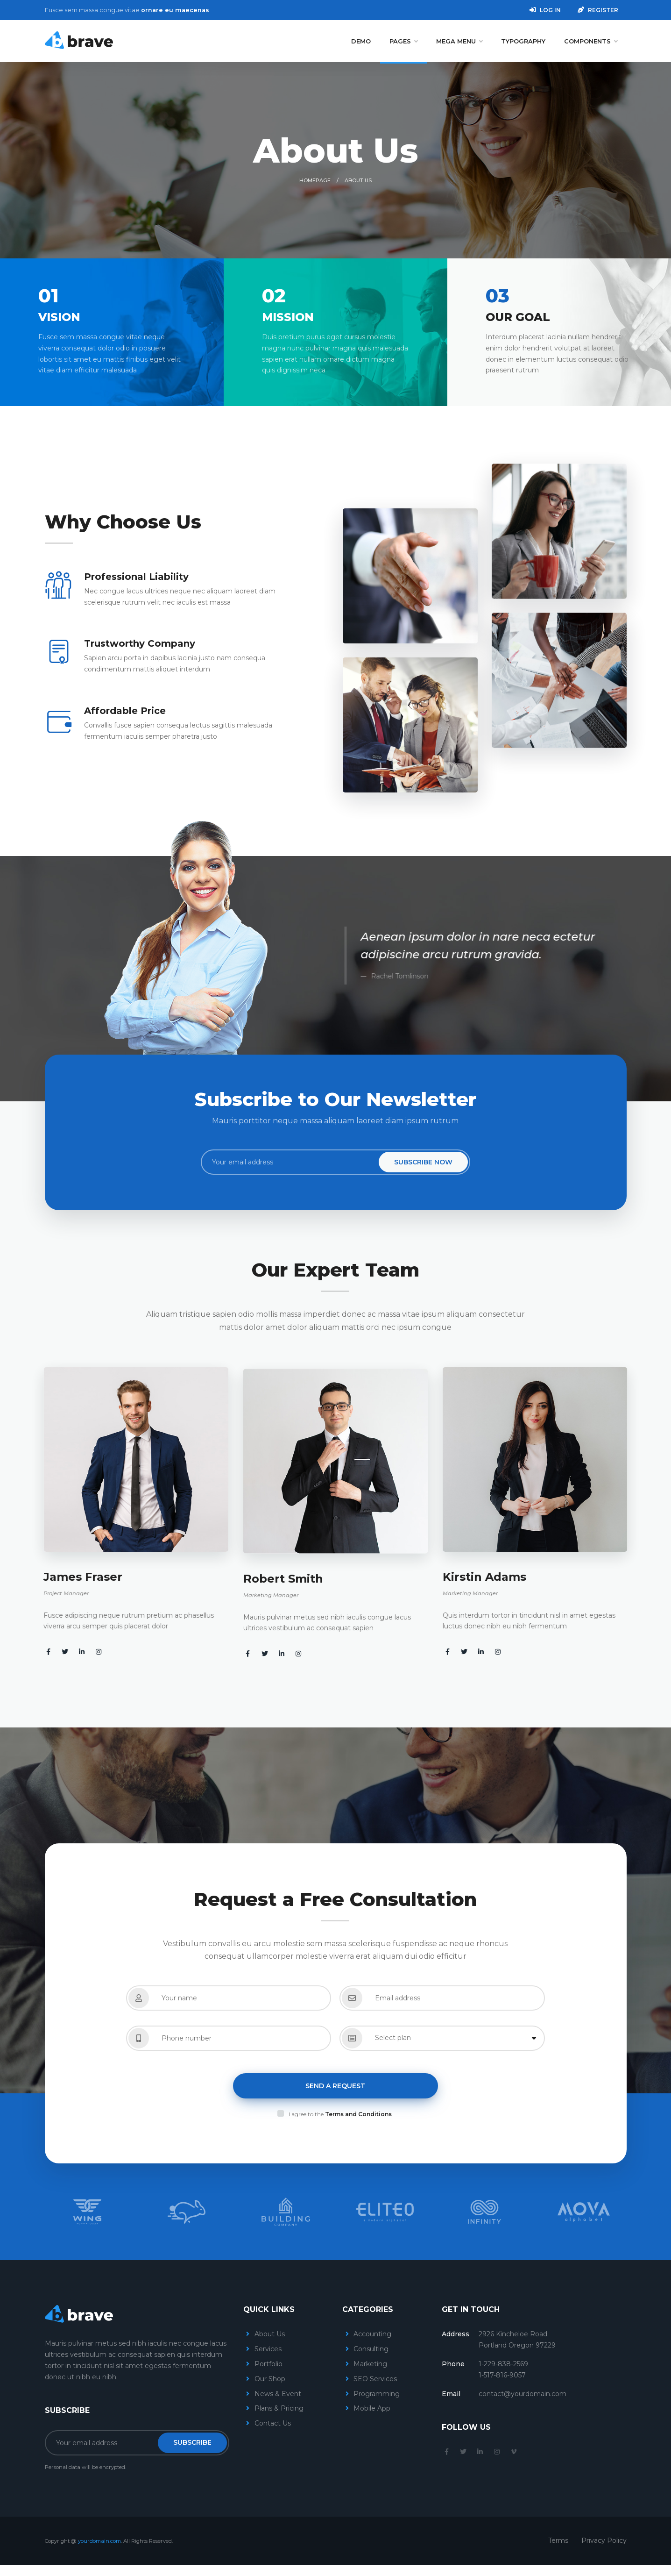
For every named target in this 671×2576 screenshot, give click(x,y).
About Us (269, 2334)
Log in (545, 10)
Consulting (370, 2349)
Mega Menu (459, 41)
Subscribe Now (423, 1162)
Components (590, 41)
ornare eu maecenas (175, 10)
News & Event (277, 2394)
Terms (558, 2540)
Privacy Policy (604, 2540)
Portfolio (268, 2364)
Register (598, 10)
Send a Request (335, 2086)
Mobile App (371, 2408)
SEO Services (375, 2379)
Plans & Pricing (279, 2408)
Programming (376, 2394)
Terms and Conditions (358, 2114)
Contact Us (272, 2423)
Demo (361, 41)
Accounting (372, 2334)
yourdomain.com (99, 2541)
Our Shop (269, 2379)
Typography (523, 41)
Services (268, 2349)
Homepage (315, 180)
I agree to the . (341, 2114)
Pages (403, 41)
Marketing (370, 2364)
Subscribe (192, 2442)
